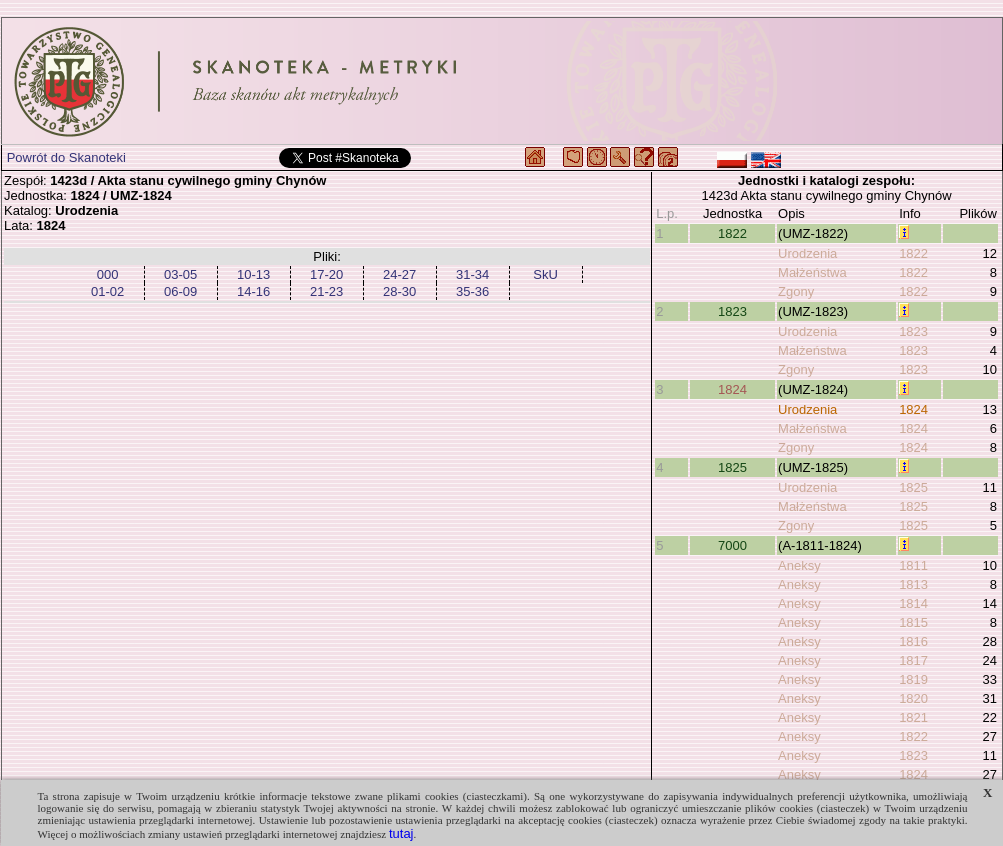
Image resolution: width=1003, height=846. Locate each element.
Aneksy (799, 565)
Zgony (796, 291)
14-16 (253, 291)
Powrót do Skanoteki (66, 157)
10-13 (253, 274)
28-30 (399, 291)
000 (108, 274)
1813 (913, 584)
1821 (913, 717)
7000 (732, 545)
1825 (732, 467)
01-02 (107, 291)
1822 (732, 233)
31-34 (472, 274)
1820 (913, 698)
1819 (913, 679)
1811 (913, 565)
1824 (732, 389)
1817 (913, 660)
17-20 (326, 274)
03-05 (180, 274)
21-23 (326, 291)
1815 (913, 622)
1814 (913, 603)
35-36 (472, 291)
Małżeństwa (812, 272)
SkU (545, 274)
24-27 (399, 274)
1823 (732, 311)
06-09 (180, 291)
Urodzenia (807, 253)
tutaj (401, 833)
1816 (913, 641)
